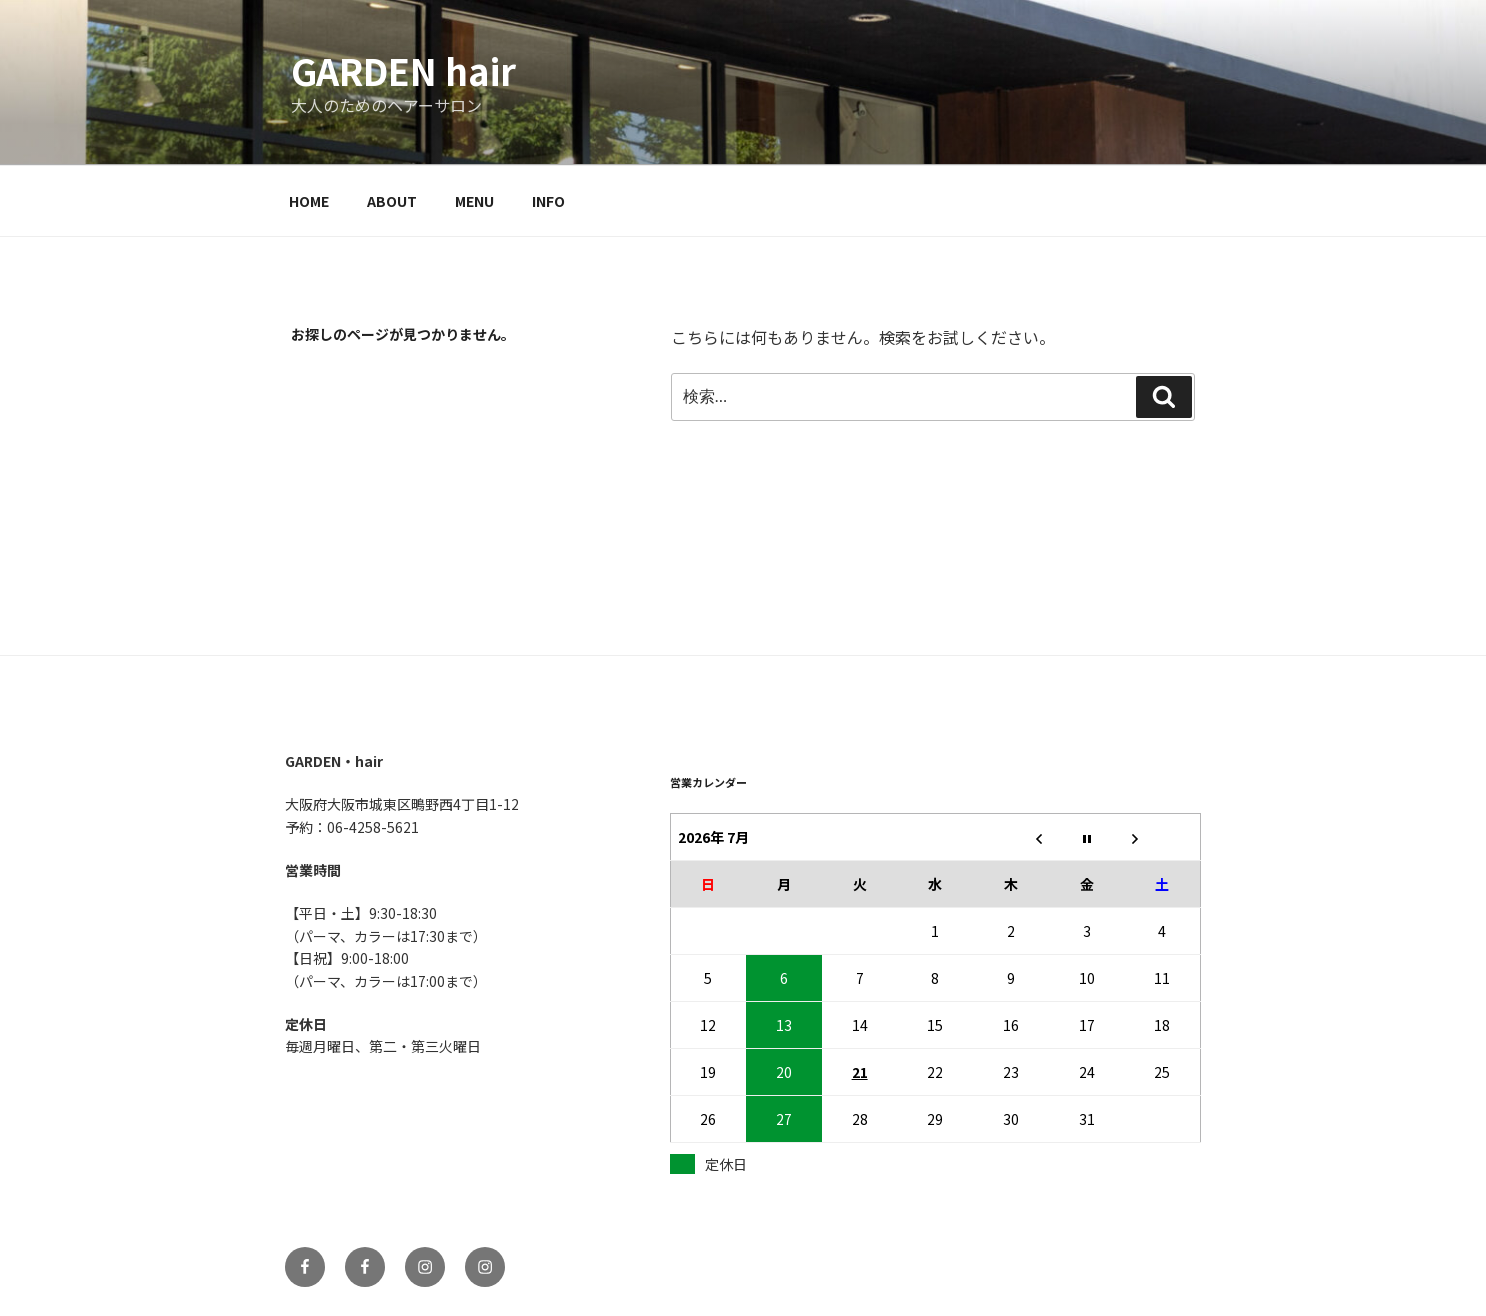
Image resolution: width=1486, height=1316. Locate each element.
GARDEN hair (403, 70)
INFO (548, 201)
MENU (474, 201)
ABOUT (392, 201)
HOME (309, 201)
